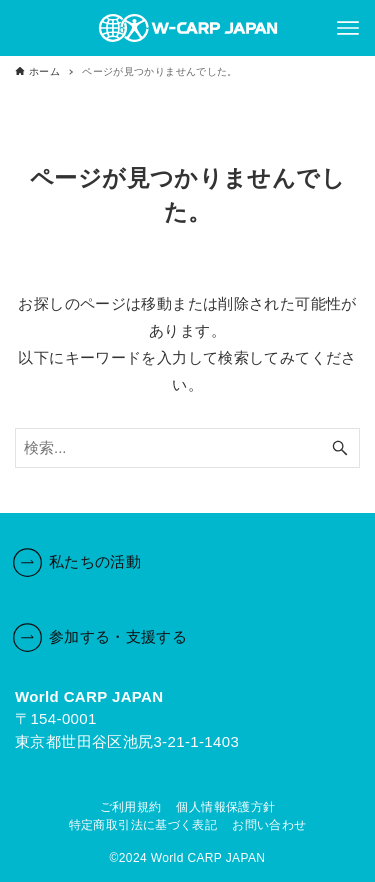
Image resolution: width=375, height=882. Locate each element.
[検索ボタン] (340, 448)
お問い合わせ (269, 825)
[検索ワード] (187, 448)
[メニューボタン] (348, 28)
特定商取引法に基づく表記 (143, 825)
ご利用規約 (131, 807)
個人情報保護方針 (225, 807)
